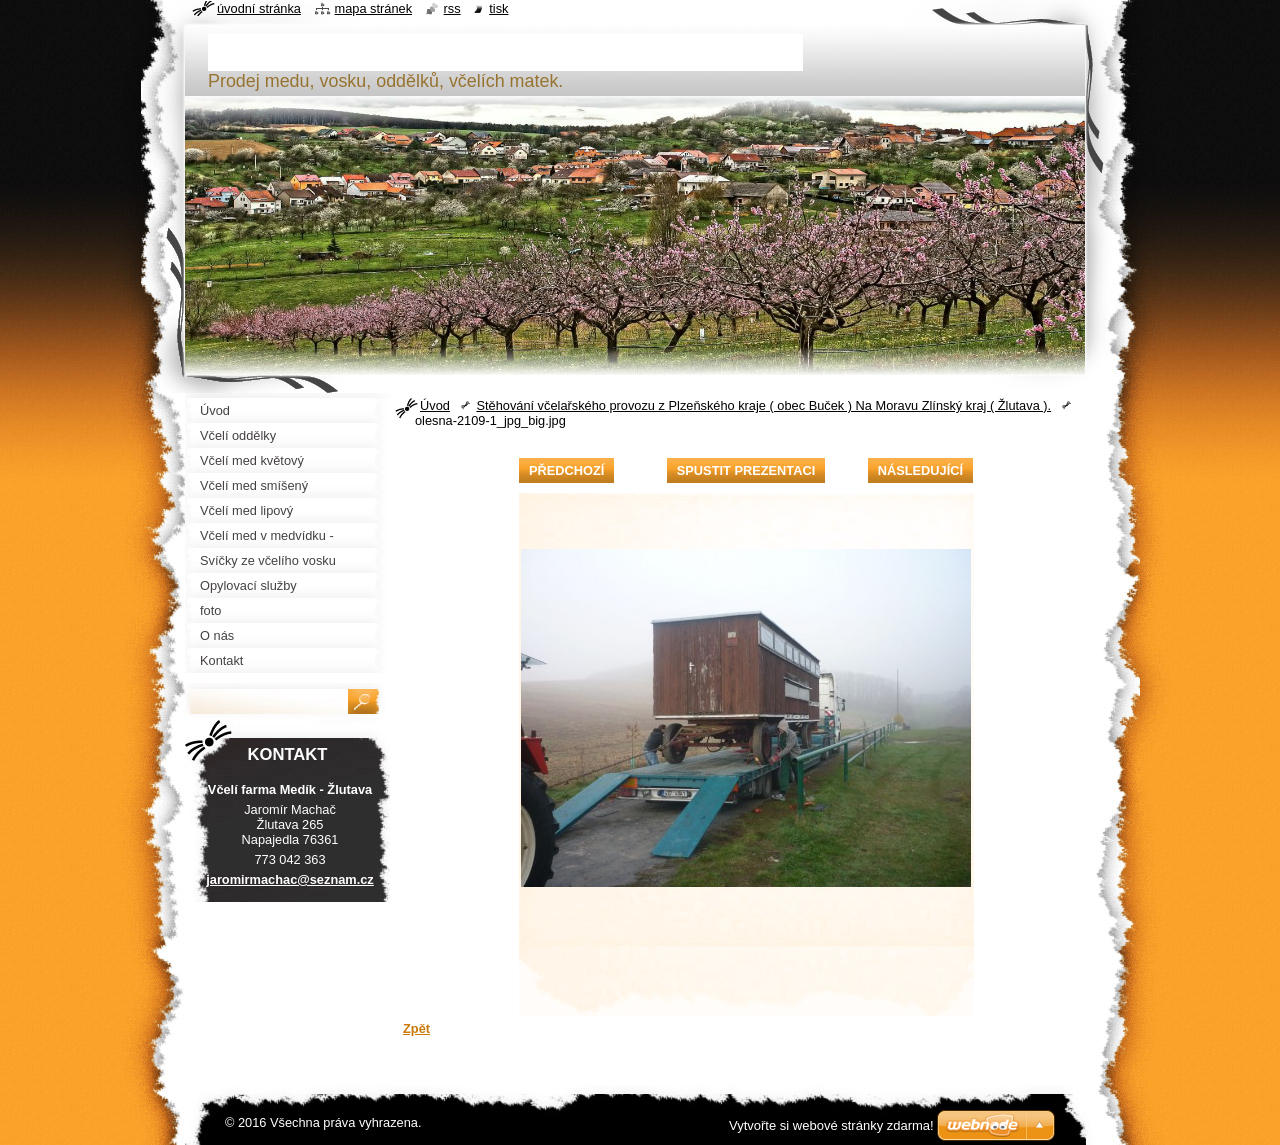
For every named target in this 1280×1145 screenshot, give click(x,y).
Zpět (416, 1028)
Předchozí (566, 470)
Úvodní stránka (259, 8)
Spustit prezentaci (746, 470)
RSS (452, 8)
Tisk (498, 8)
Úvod (435, 405)
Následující (920, 470)
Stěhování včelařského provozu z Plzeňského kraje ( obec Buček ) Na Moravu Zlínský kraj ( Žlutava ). (763, 405)
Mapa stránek (374, 8)
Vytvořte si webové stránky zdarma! (831, 1125)
